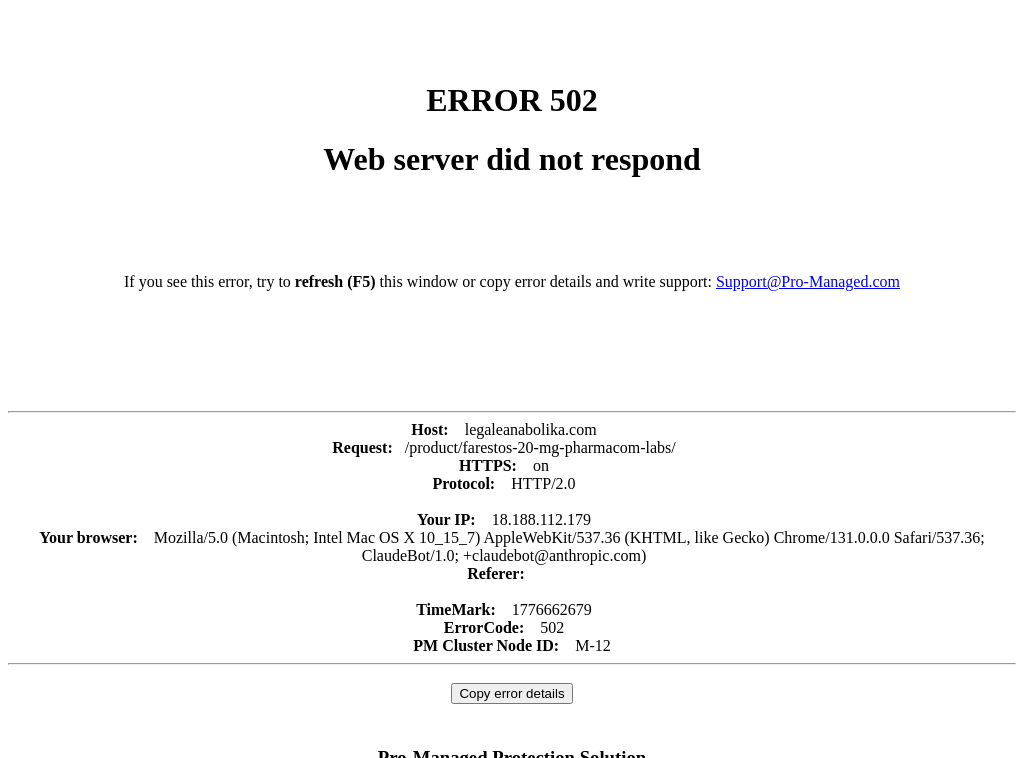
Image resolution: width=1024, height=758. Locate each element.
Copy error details (511, 693)
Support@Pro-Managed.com (808, 281)
